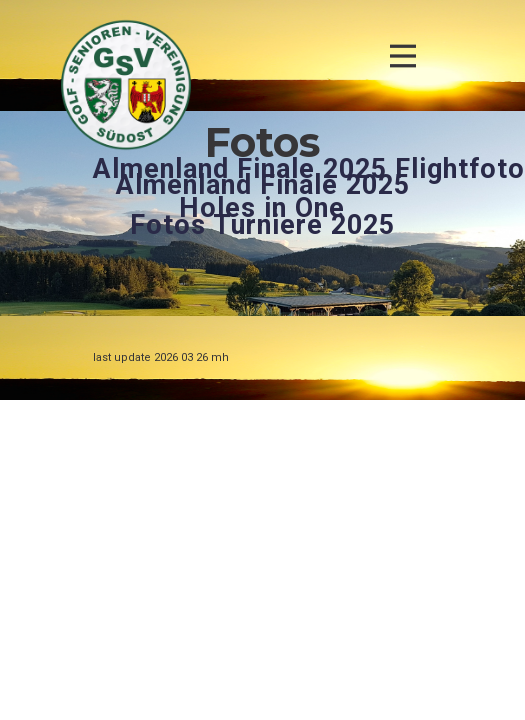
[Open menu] (403, 56)
